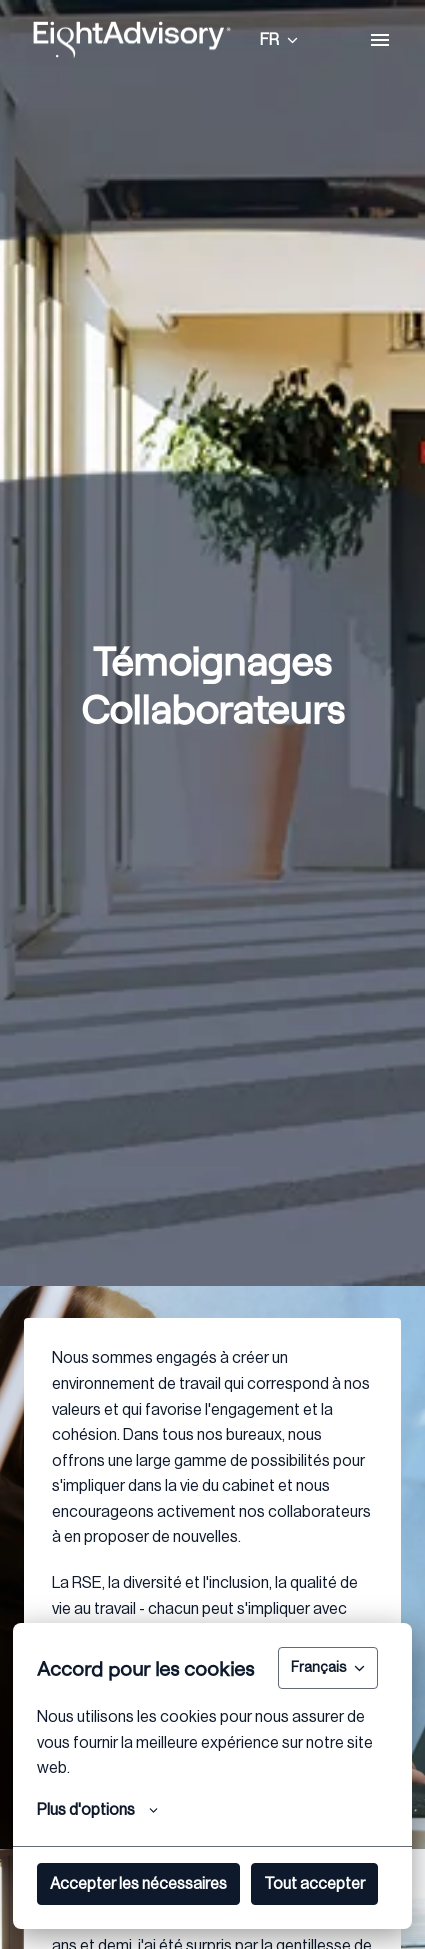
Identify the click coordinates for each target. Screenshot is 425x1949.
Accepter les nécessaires (138, 1884)
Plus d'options (97, 1810)
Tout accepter (314, 1884)
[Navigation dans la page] (380, 40)
